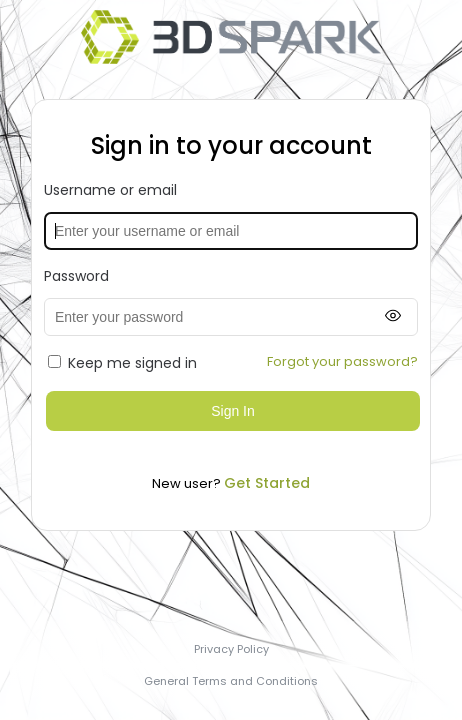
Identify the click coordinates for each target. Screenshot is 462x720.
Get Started (267, 483)
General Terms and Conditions (231, 681)
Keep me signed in (122, 363)
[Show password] (393, 316)
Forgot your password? (342, 361)
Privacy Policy (231, 649)
